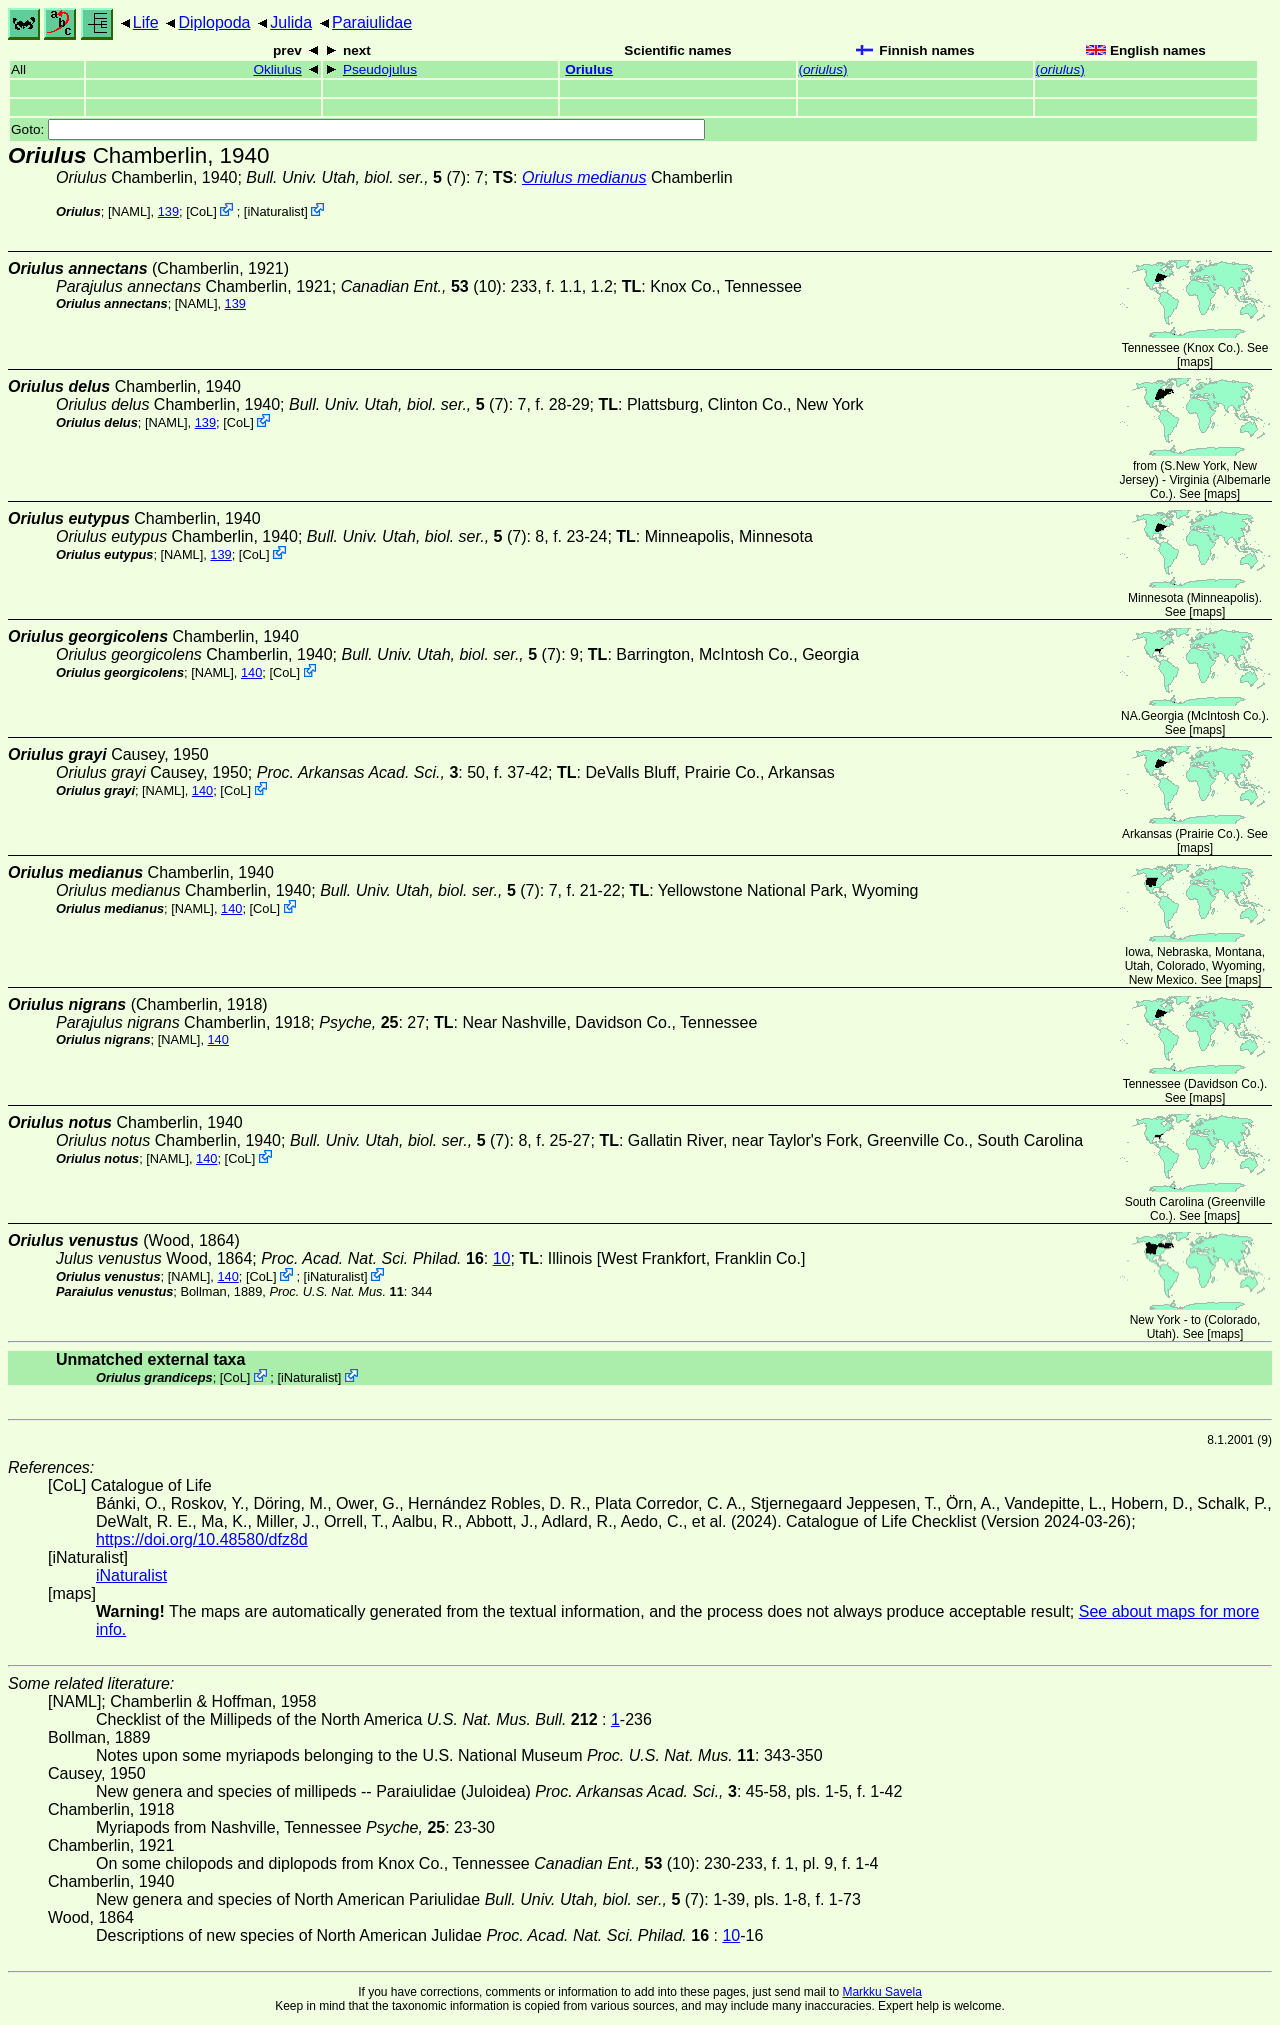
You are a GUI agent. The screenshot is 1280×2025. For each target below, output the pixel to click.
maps (1194, 362)
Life (146, 22)
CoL (201, 211)
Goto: (358, 129)
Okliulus (277, 69)
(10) (421, 286)
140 (251, 672)
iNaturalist (275, 211)
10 (502, 1258)
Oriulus (589, 69)
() (823, 69)
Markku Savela (881, 1992)
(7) (356, 177)
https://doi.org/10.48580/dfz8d (202, 1539)
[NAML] (129, 211)
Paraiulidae (372, 22)
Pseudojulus (380, 69)
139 (168, 211)
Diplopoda (214, 22)
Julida (291, 22)
